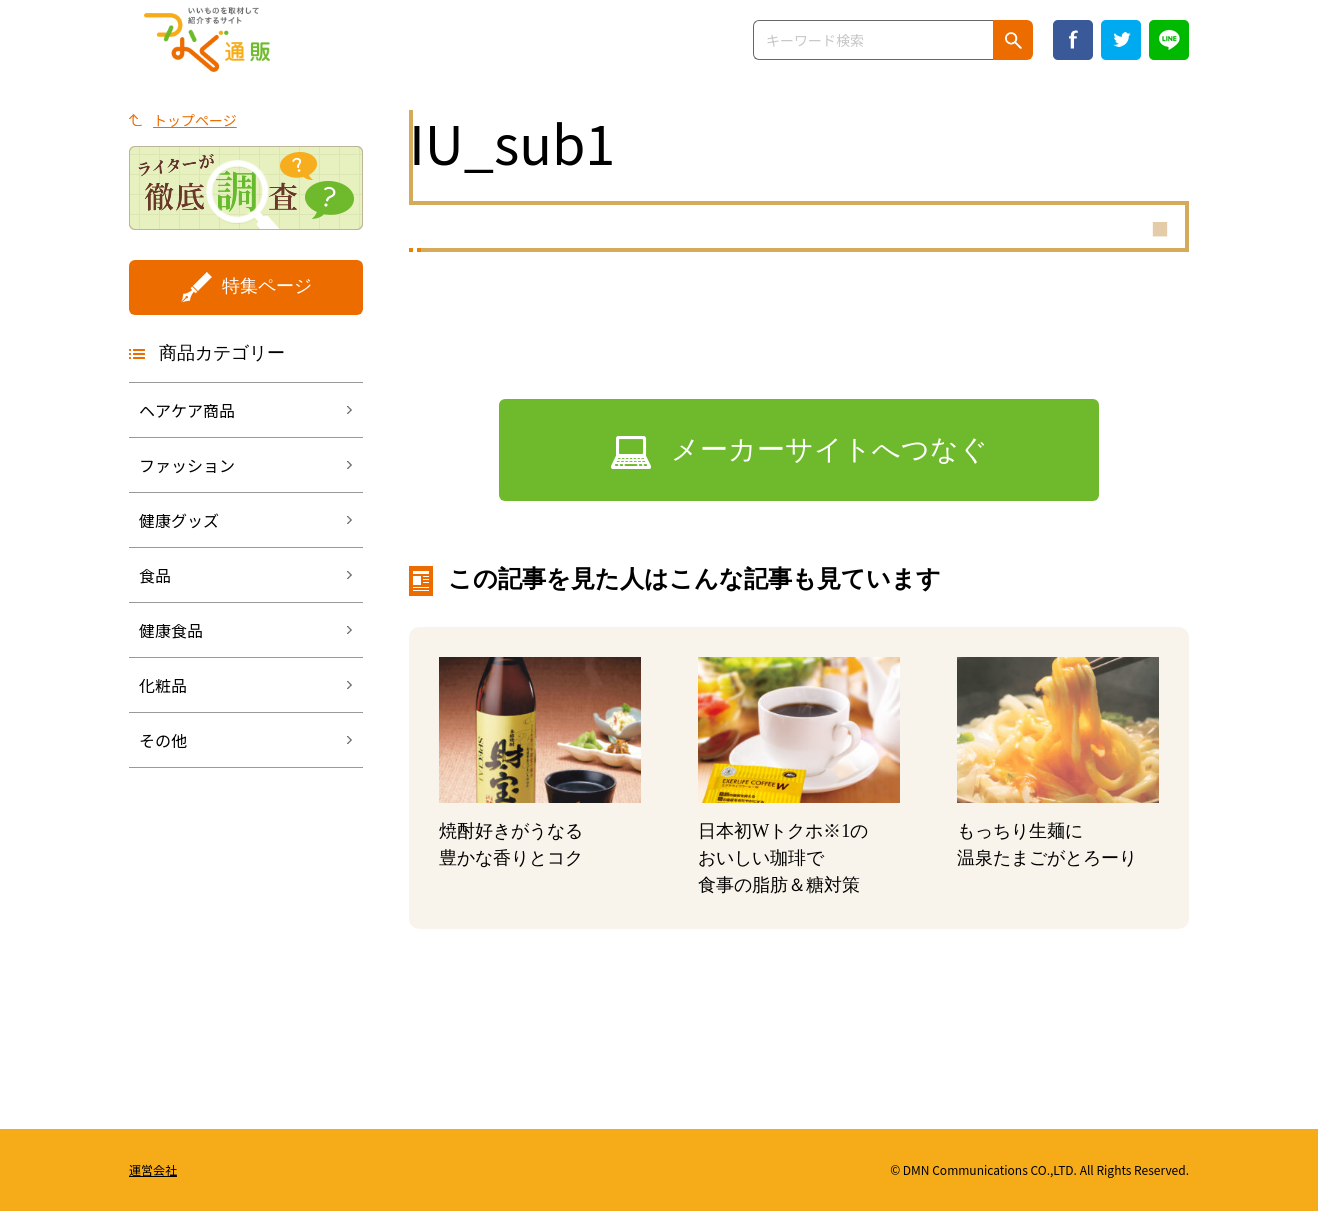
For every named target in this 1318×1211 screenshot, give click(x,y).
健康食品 (171, 630)
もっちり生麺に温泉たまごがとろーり (1047, 844)
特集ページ (267, 286)
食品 (155, 575)
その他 (163, 740)
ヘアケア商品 (187, 410)
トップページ (195, 120)
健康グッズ (179, 520)
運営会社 (153, 1169)
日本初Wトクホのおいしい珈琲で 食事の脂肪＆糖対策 (783, 858)
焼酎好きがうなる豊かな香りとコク (511, 844)
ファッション (187, 465)
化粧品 (163, 685)
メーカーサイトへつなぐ (829, 449)
